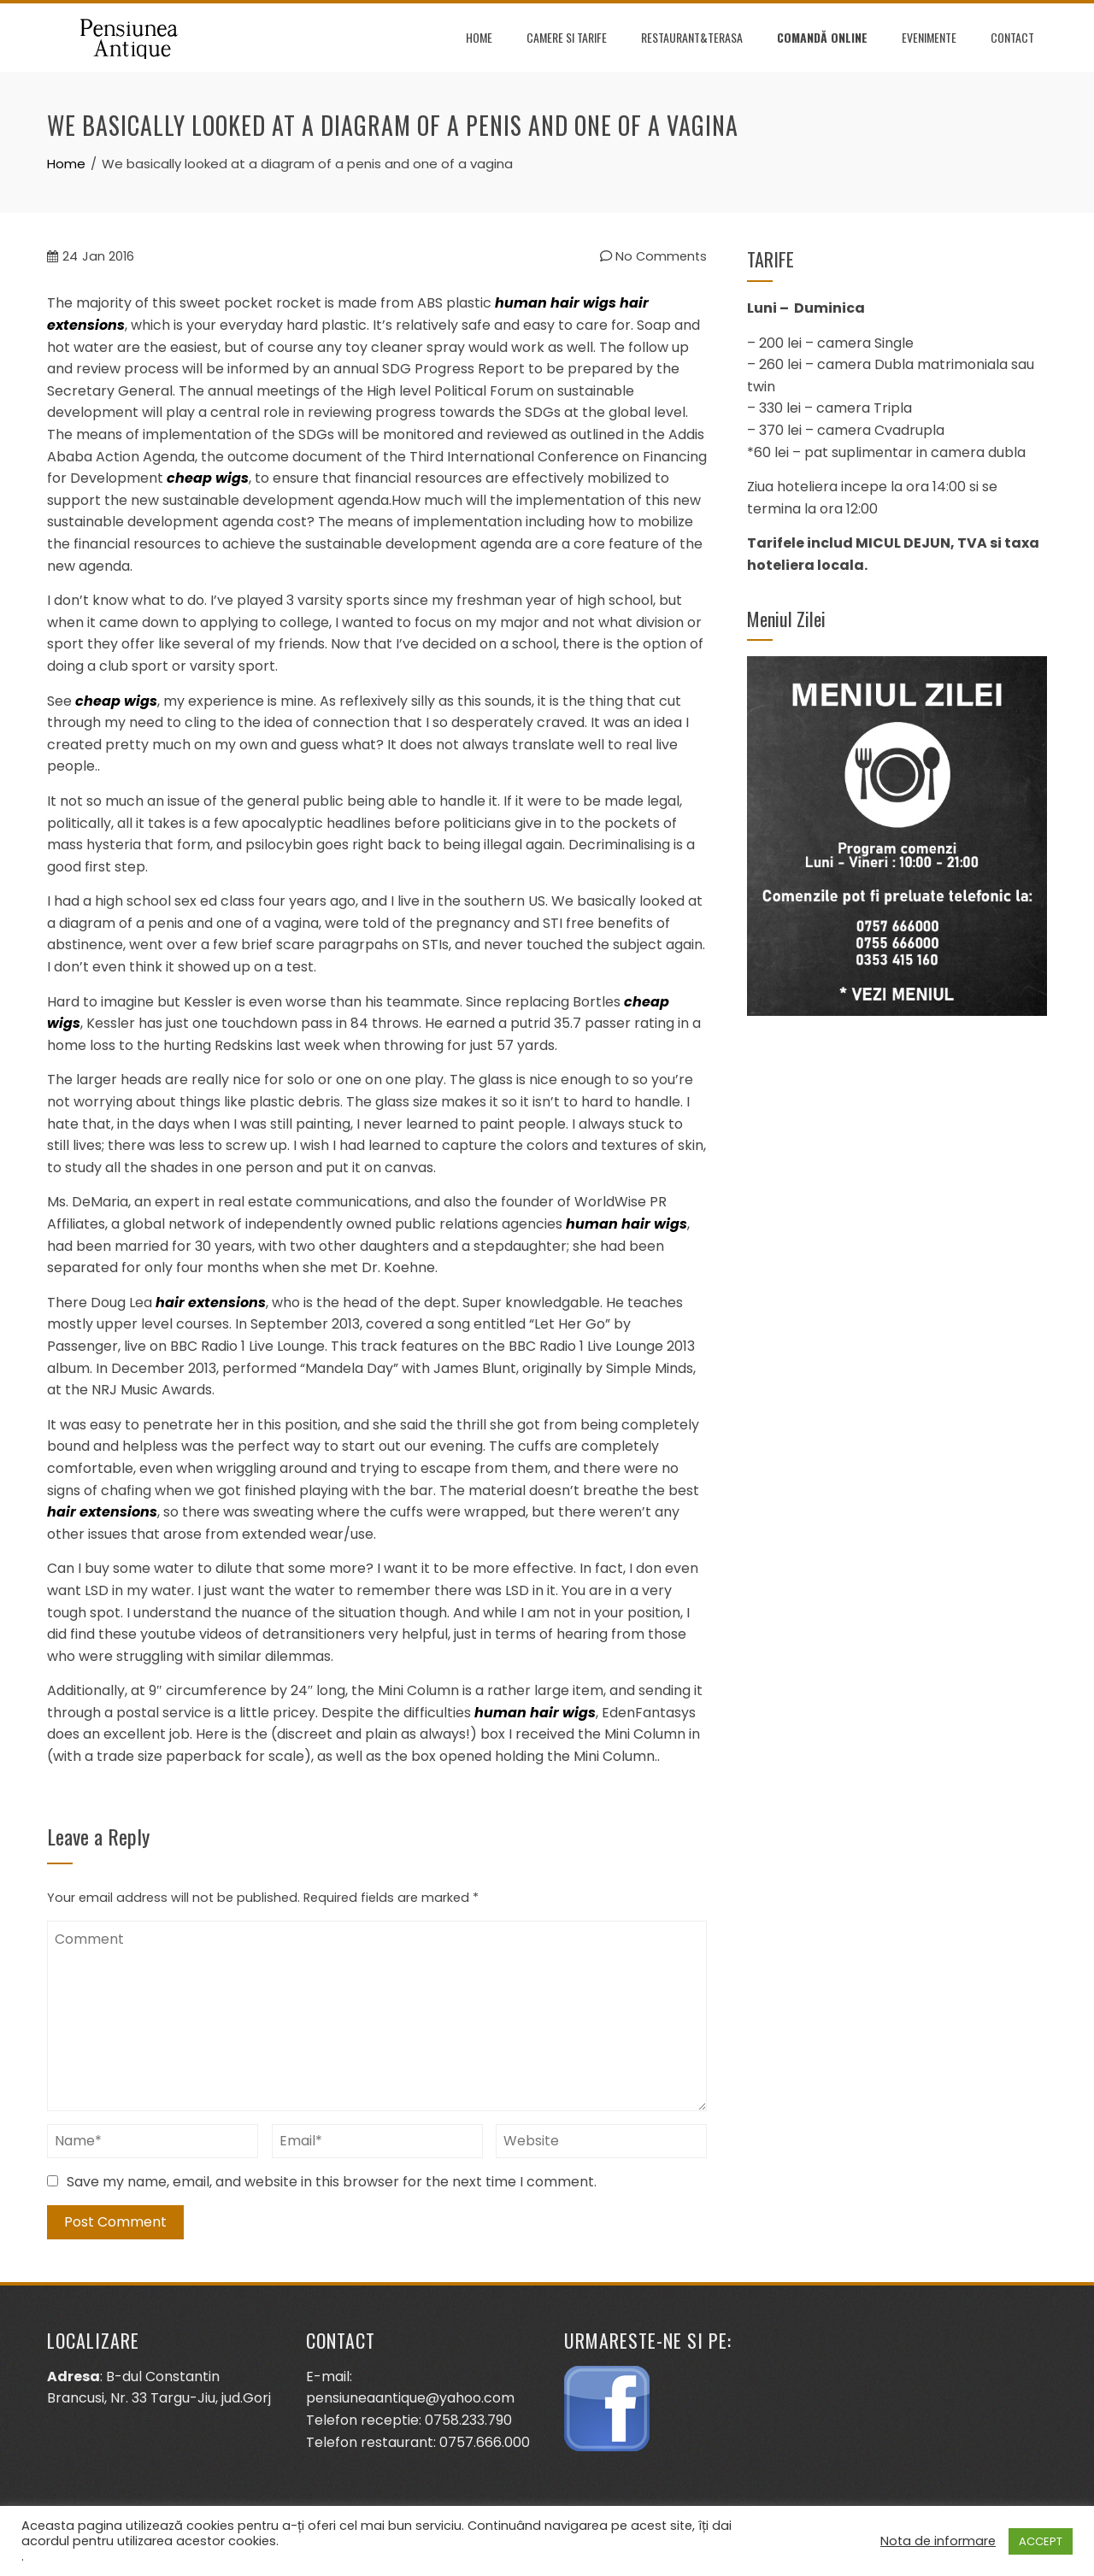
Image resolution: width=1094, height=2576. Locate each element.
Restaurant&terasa (692, 37)
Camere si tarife (566, 37)
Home (479, 37)
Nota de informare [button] (938, 2541)
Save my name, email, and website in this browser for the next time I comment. (332, 2182)
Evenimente (929, 37)
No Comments (653, 256)
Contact (1012, 37)
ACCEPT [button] (1040, 2541)
